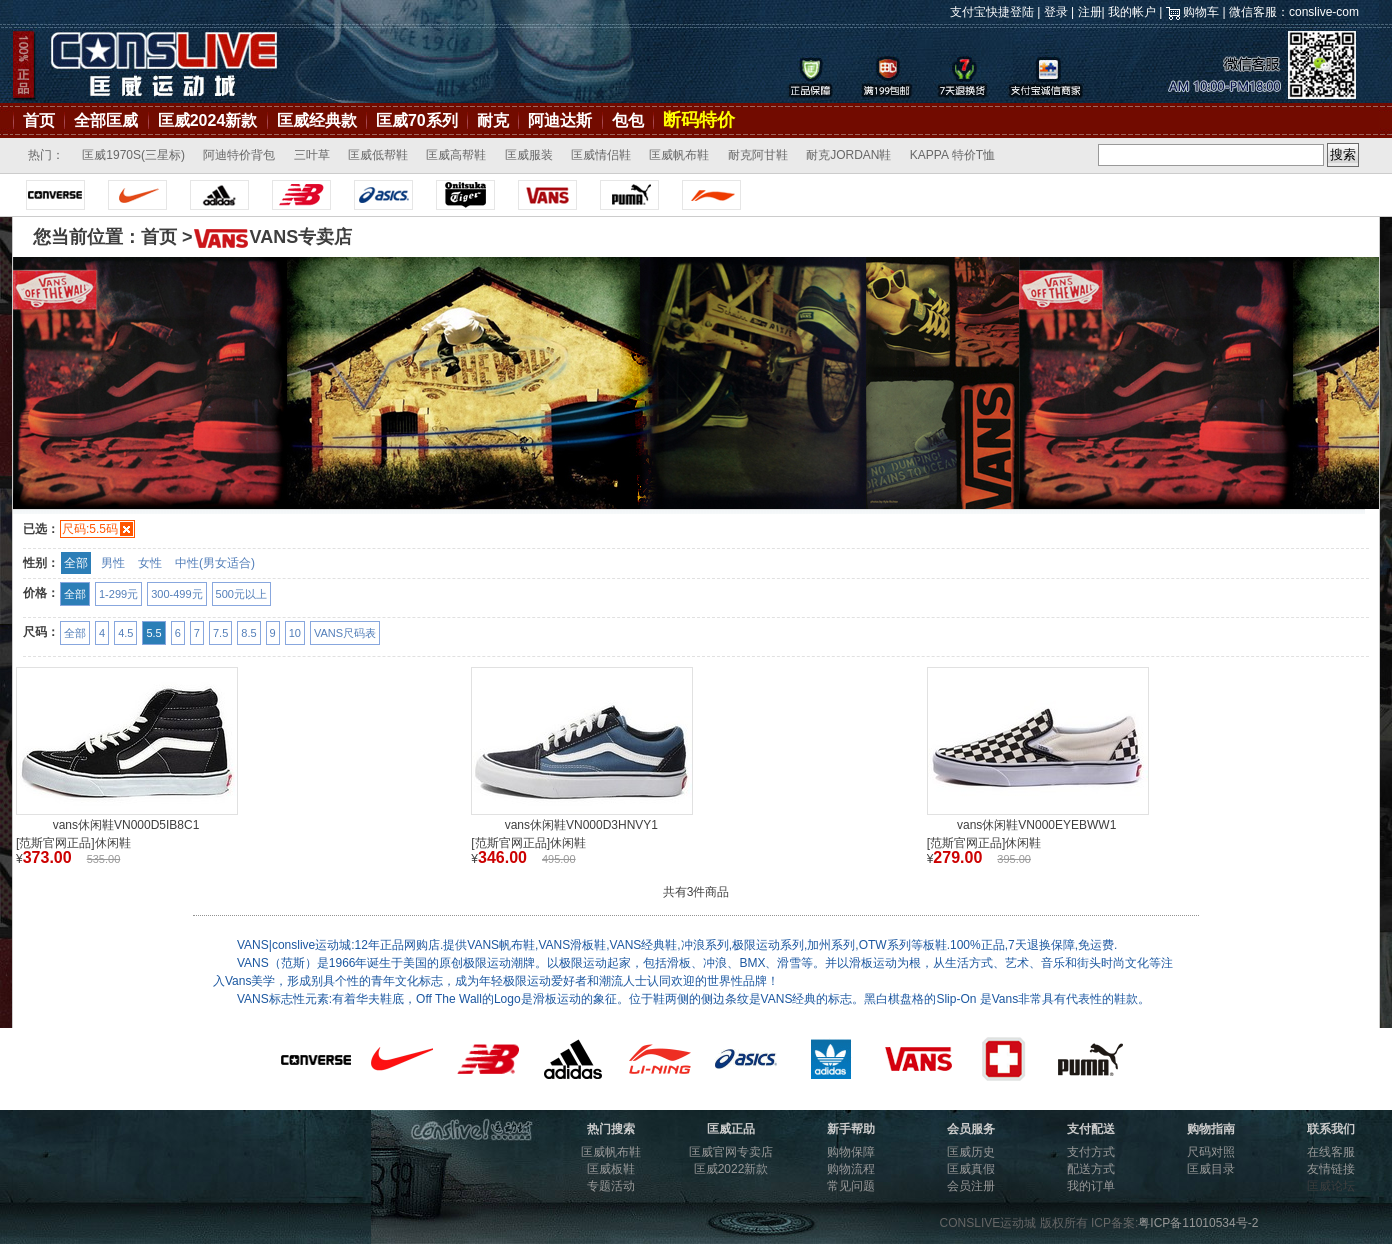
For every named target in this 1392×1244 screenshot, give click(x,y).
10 (295, 633)
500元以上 (241, 594)
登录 (1056, 12)
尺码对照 (1211, 1152)
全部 (76, 563)
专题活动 (611, 1186)
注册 (1090, 12)
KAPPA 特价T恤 (952, 155)
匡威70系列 (417, 120)
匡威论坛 (1331, 1186)
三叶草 (312, 155)
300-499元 (176, 594)
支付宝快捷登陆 (992, 12)
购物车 (1201, 12)
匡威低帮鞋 (378, 155)
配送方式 (1091, 1169)
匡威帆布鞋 (679, 155)
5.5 (153, 633)
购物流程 (851, 1169)
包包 (628, 120)
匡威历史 (971, 1152)
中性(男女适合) (215, 563)
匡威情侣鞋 (601, 155)
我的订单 (1091, 1186)
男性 (113, 563)
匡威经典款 (317, 120)
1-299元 (118, 594)
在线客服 (1331, 1152)
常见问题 (851, 1186)
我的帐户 (1132, 12)
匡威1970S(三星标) (133, 155)
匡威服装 (529, 155)
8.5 (248, 633)
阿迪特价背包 (239, 155)
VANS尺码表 (345, 633)
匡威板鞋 (611, 1169)
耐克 (493, 120)
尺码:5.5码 (90, 529)
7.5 (220, 633)
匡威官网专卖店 (731, 1152)
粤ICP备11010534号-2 (1198, 1223)
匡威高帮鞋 (456, 155)
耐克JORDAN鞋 (848, 155)
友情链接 (1331, 1169)
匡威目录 (1211, 1169)
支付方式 (1091, 1152)
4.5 (125, 633)
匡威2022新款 (731, 1169)
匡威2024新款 (208, 120)
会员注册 (971, 1186)
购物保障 (851, 1152)
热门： (46, 155)
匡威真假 (971, 1169)
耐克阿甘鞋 (758, 155)
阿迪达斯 (560, 120)
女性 (150, 563)
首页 (39, 120)
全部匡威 (106, 120)
